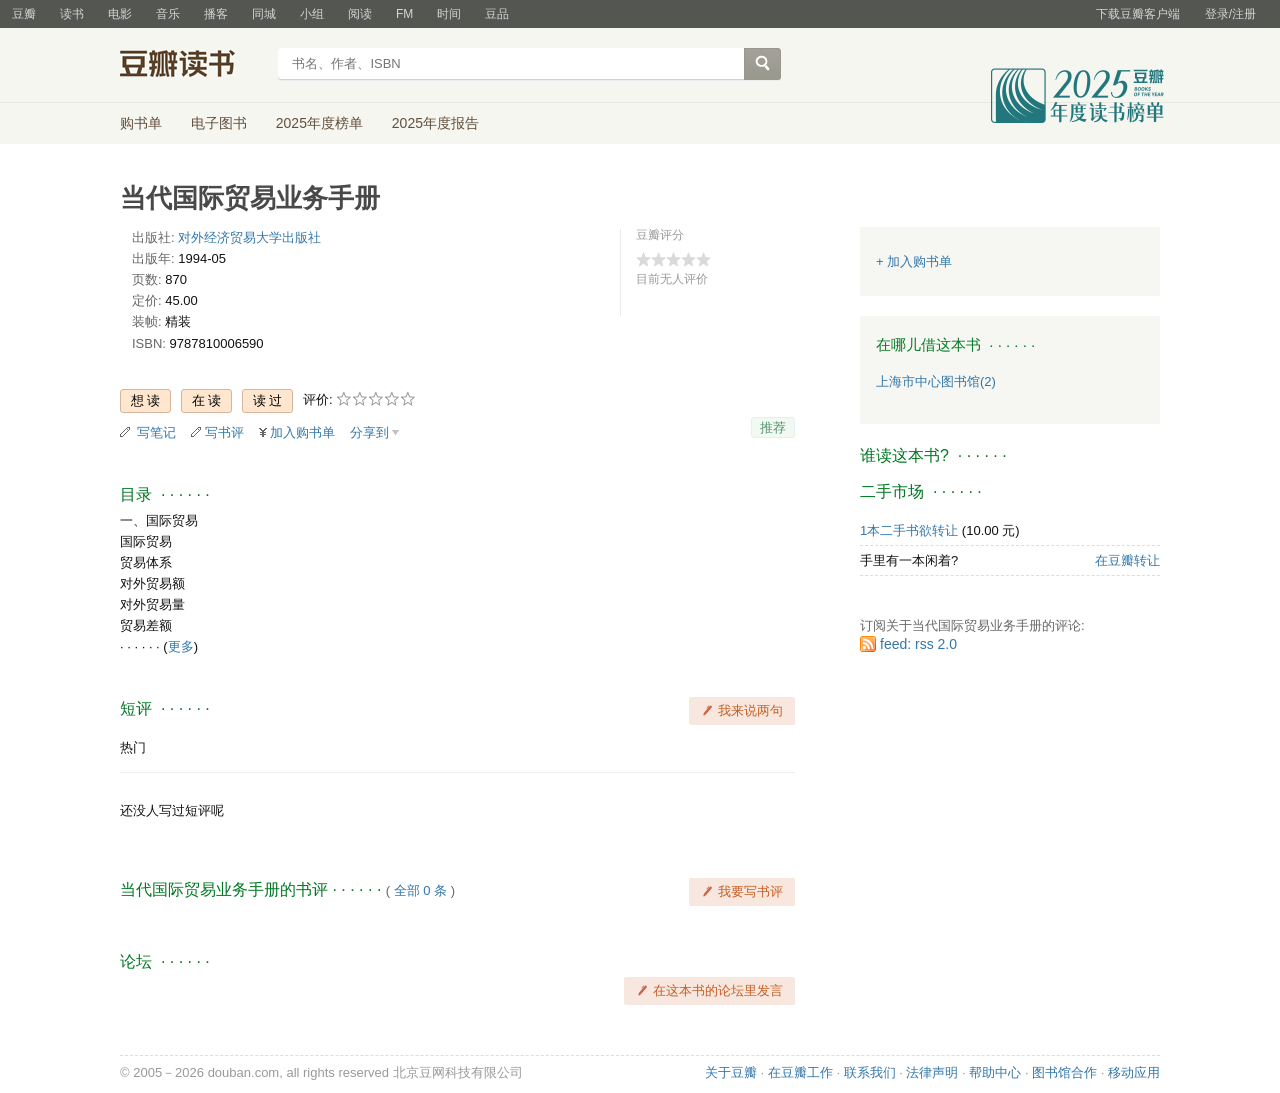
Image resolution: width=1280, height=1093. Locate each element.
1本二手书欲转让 (909, 530)
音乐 (168, 14)
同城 (264, 14)
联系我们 (870, 1072)
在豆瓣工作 (800, 1072)
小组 (312, 14)
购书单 (141, 123)
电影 (120, 14)
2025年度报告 (435, 123)
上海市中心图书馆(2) (936, 381)
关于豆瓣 (731, 1072)
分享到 (369, 432)
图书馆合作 (1064, 1072)
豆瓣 (24, 14)
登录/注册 (1230, 14)
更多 (181, 646)
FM (404, 14)
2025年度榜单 (319, 123)
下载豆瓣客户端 (1138, 14)
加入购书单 (302, 432)
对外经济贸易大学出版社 (249, 237)
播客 (216, 14)
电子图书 (219, 123)
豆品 (497, 14)
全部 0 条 (420, 890)
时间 (449, 14)
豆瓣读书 (192, 66)
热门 (133, 747)
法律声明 (932, 1072)
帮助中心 (995, 1072)
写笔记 (156, 432)
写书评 (224, 432)
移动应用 (1134, 1072)
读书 (72, 14)
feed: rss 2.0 (918, 644)
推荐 (773, 427)
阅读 (360, 14)
